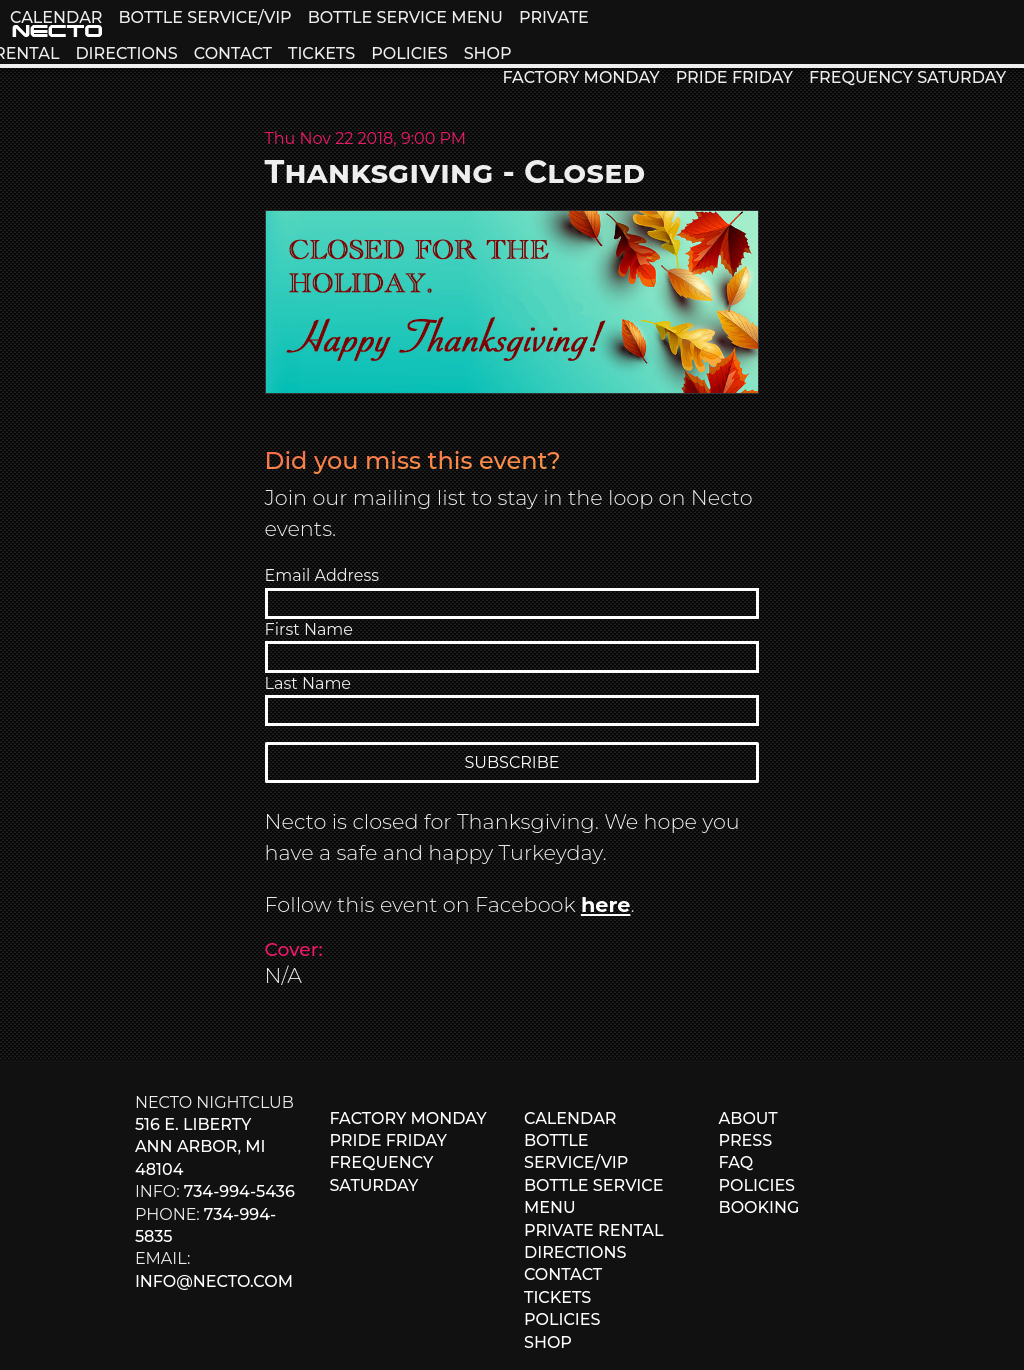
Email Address (322, 575)
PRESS (746, 1140)
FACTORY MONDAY (580, 77)
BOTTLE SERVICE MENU (405, 17)
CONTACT (233, 53)
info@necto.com (214, 1281)
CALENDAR (56, 17)
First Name (309, 629)
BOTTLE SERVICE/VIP (204, 17)
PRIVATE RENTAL (594, 1230)
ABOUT (748, 1118)
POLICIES (409, 53)
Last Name (308, 683)
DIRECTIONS (126, 53)
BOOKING (759, 1207)
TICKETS (321, 53)
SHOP (488, 53)
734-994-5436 (239, 1191)
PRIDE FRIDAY (734, 77)
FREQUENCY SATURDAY (907, 77)
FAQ (736, 1162)
